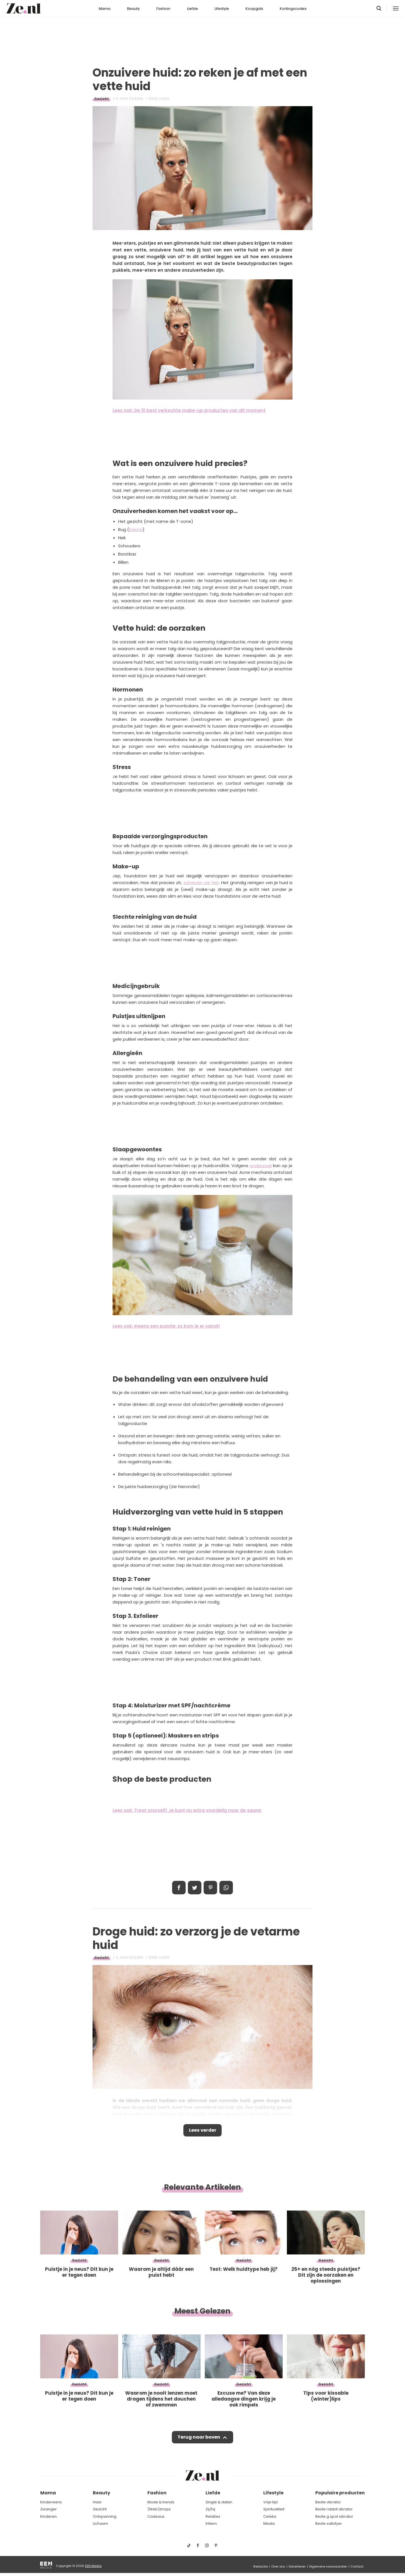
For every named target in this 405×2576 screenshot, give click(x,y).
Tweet (194, 1887)
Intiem (211, 2523)
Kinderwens (51, 2502)
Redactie (260, 2566)
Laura (164, 99)
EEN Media (93, 2566)
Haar (97, 2502)
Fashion (163, 8)
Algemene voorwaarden (328, 2566)
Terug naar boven (198, 2439)
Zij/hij (210, 2509)
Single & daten (219, 2502)
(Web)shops (159, 2509)
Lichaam (100, 2523)
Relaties (213, 2516)
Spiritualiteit (273, 2509)
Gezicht (101, 98)
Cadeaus (156, 2516)
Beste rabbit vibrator (334, 2509)
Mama (105, 8)
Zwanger (48, 2509)
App (226, 1887)
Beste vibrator (328, 2502)
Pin (210, 1887)
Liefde (192, 8)
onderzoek (261, 1165)
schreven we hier (201, 883)
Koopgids (254, 8)
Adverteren (297, 2566)
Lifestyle (222, 8)
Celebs (269, 2516)
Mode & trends (160, 2502)
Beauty (133, 8)
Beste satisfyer (328, 2523)
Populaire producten (340, 2493)
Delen (179, 1887)
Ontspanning (104, 2516)
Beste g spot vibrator (334, 2516)
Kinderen (48, 2516)
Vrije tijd (270, 2502)
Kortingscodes (293, 8)
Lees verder (202, 2130)
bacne (136, 529)
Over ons (278, 2566)
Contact (356, 2566)
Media (269, 2523)
